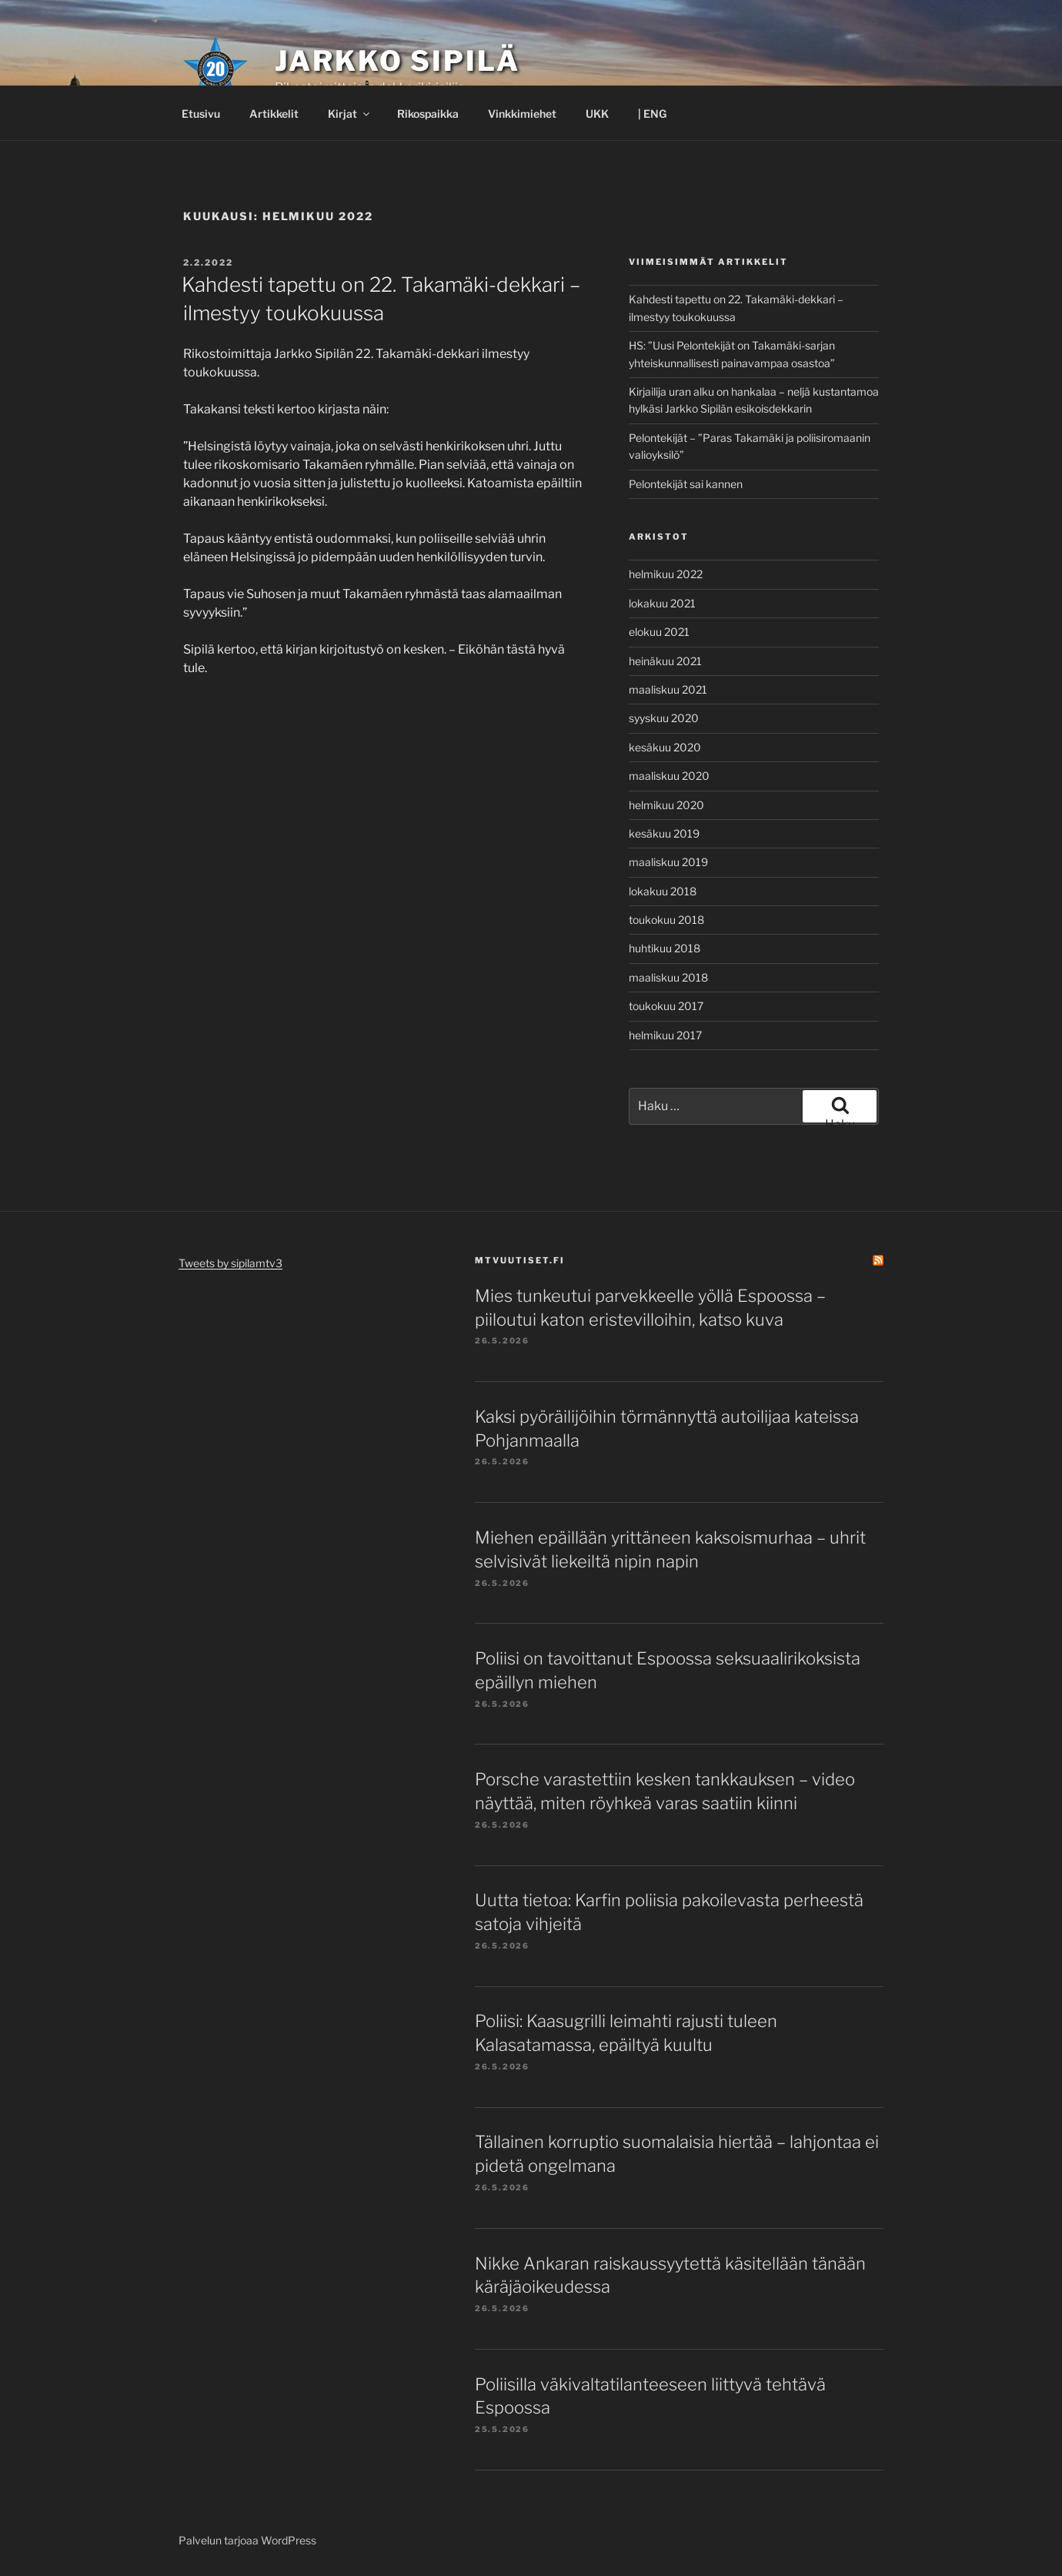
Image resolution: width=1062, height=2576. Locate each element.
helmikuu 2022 (666, 573)
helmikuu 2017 (665, 1035)
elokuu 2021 (659, 631)
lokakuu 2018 (662, 891)
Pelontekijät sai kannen (686, 483)
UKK (597, 113)
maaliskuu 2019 (668, 861)
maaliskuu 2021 (668, 689)
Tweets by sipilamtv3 (230, 1263)
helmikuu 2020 (666, 804)
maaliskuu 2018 (668, 977)
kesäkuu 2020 (665, 747)
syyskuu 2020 (664, 717)
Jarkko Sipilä (397, 61)
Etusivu (201, 113)
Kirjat (350, 113)
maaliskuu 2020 (669, 775)
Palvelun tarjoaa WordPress (247, 2540)
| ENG (652, 113)
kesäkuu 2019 (664, 833)
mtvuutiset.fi (520, 1260)
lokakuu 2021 (662, 603)
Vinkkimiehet (522, 113)
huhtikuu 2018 (664, 948)
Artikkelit (274, 113)
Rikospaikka (428, 113)
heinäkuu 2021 (665, 660)
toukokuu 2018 (666, 919)
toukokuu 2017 (666, 1005)
